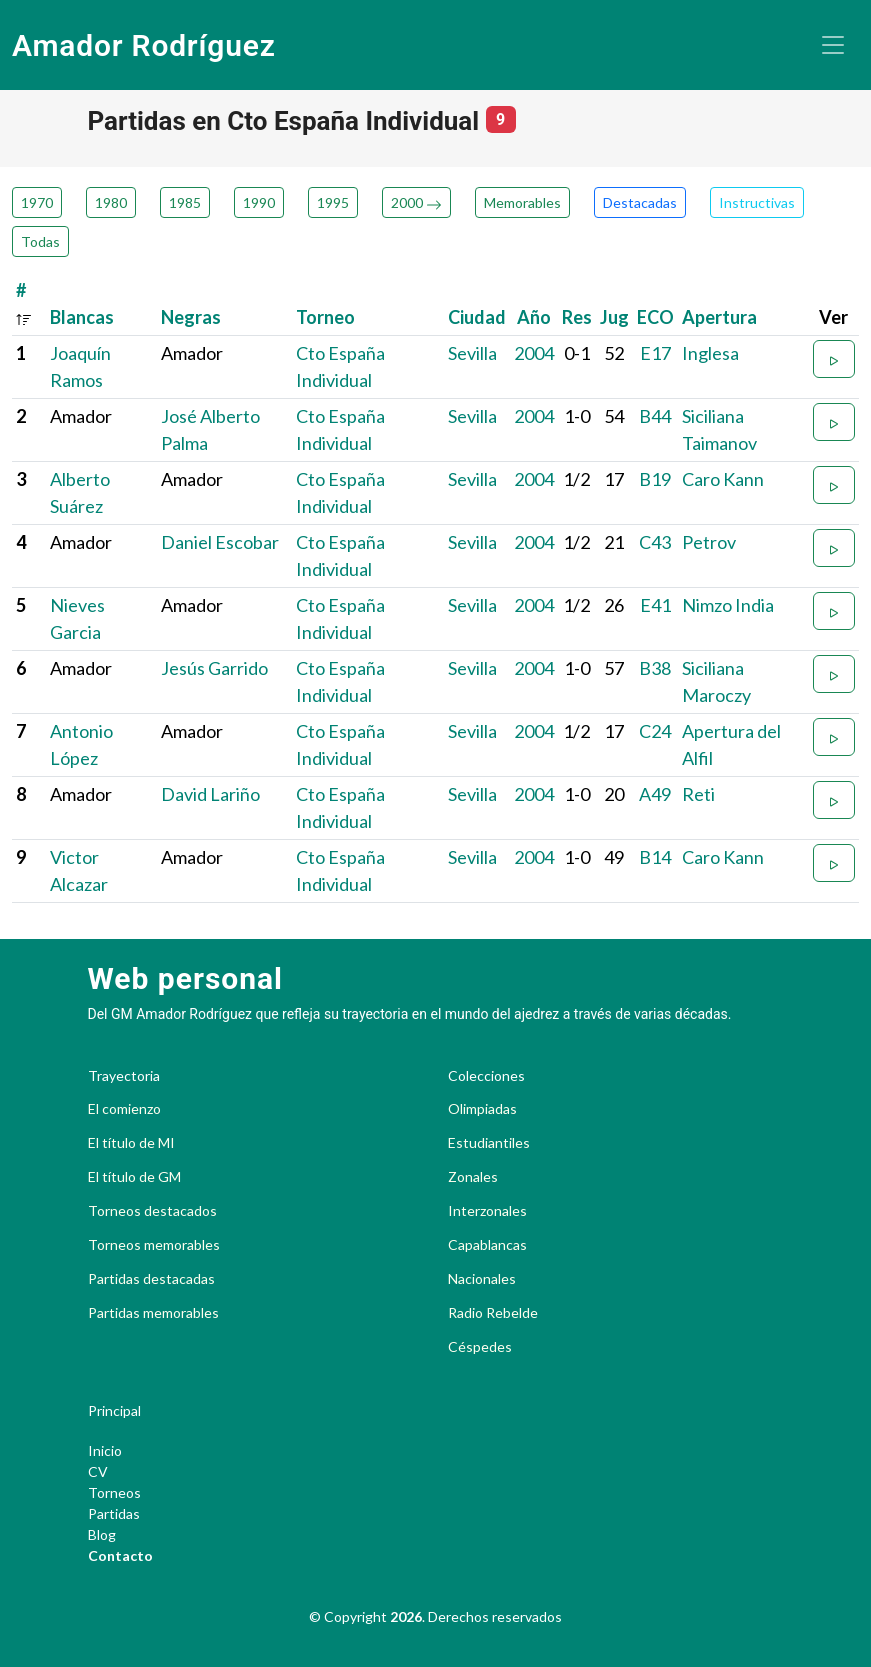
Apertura (719, 317)
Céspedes (480, 1347)
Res (577, 317)
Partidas (114, 1513)
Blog (102, 1534)
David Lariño (210, 794)
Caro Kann (723, 479)
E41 (655, 605)
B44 (655, 416)
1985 (185, 202)
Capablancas (487, 1245)
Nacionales (482, 1279)
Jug (614, 317)
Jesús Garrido (214, 668)
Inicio (105, 1450)
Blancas (82, 317)
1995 (333, 202)
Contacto (120, 1555)
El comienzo (124, 1109)
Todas (40, 241)
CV (98, 1471)
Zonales (473, 1177)
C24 (655, 731)
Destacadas (640, 202)
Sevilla (472, 353)
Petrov (709, 542)
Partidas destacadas (151, 1279)
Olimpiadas (482, 1109)
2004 (534, 353)
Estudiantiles (489, 1143)
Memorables (522, 202)
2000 (416, 202)
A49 (655, 794)
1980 (111, 202)
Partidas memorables (153, 1313)
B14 (655, 857)
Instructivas (757, 202)
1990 (259, 202)
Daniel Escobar (220, 542)
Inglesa (710, 353)
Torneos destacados (152, 1211)
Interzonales (487, 1211)
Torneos (114, 1492)
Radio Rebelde (493, 1313)
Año (534, 317)
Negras (191, 317)
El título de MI (131, 1143)
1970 (37, 202)
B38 (655, 668)
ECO (655, 317)
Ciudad (477, 317)
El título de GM (134, 1177)
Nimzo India (728, 605)
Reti (698, 794)
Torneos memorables (154, 1245)
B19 (655, 479)
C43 (655, 542)
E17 (655, 353)
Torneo (325, 317)
